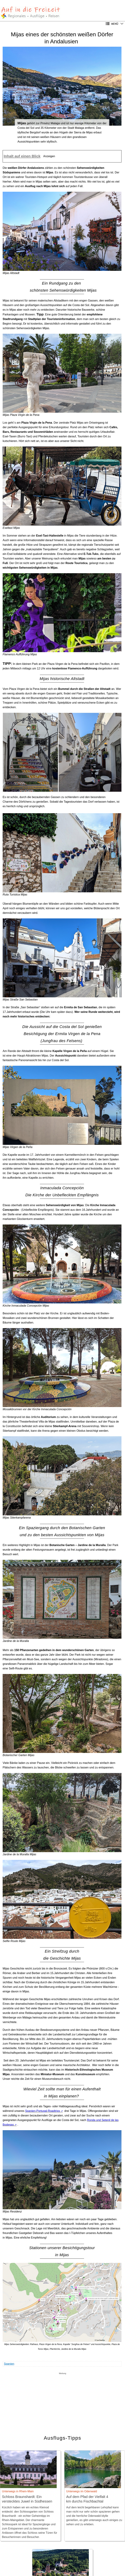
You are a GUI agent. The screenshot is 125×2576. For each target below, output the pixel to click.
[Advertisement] (63, 2400)
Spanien (9, 2363)
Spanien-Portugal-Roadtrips (42, 2110)
